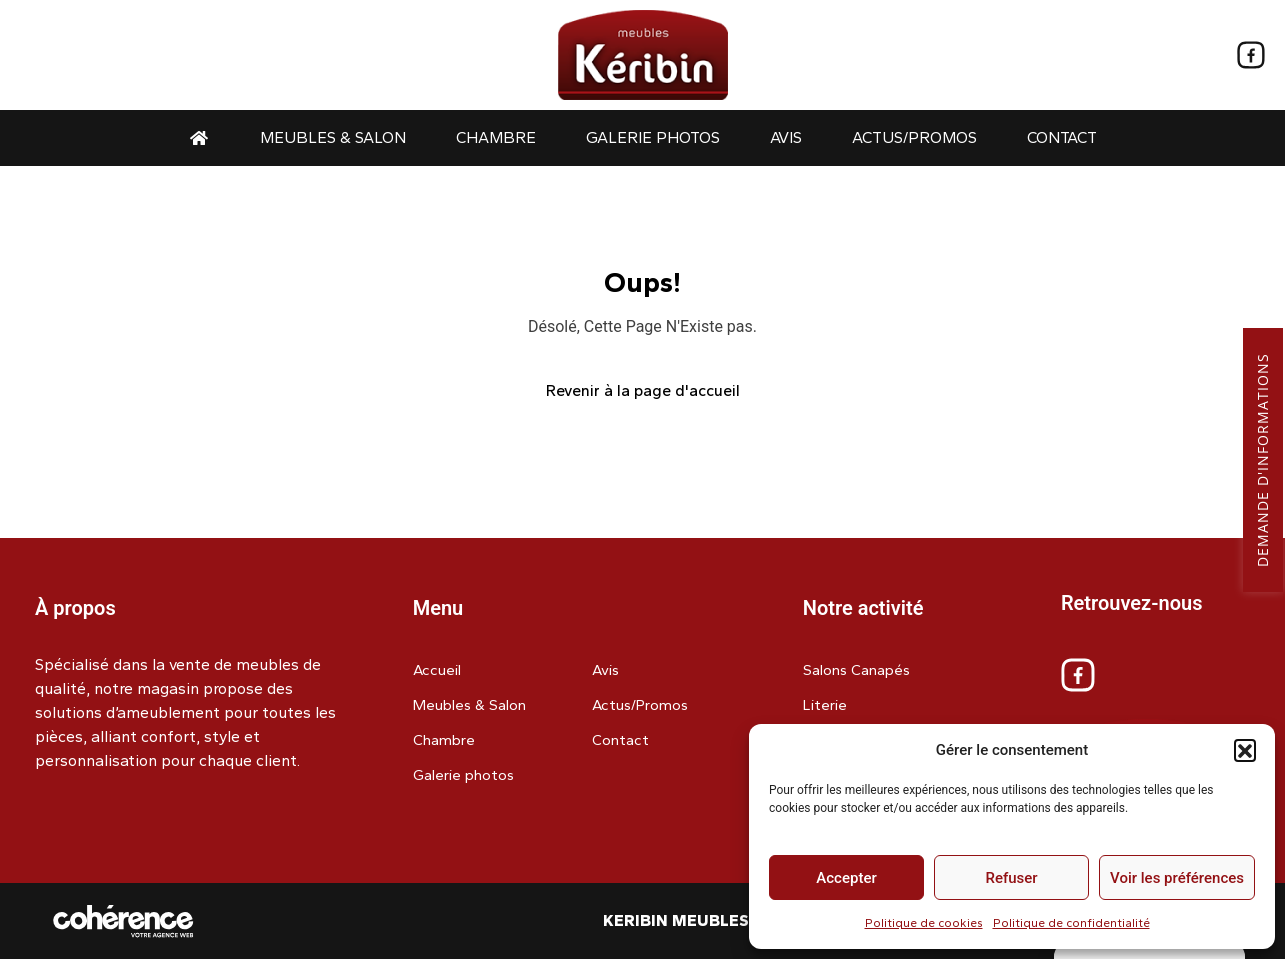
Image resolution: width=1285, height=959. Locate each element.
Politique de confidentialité (1071, 923)
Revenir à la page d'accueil (643, 390)
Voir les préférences (1177, 878)
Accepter (846, 878)
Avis (786, 137)
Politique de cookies (924, 923)
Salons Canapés (856, 670)
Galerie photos (653, 137)
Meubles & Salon (333, 137)
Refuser (1011, 878)
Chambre (496, 137)
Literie (825, 705)
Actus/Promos (914, 137)
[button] (1245, 750)
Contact (1062, 137)
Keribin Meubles (676, 920)
